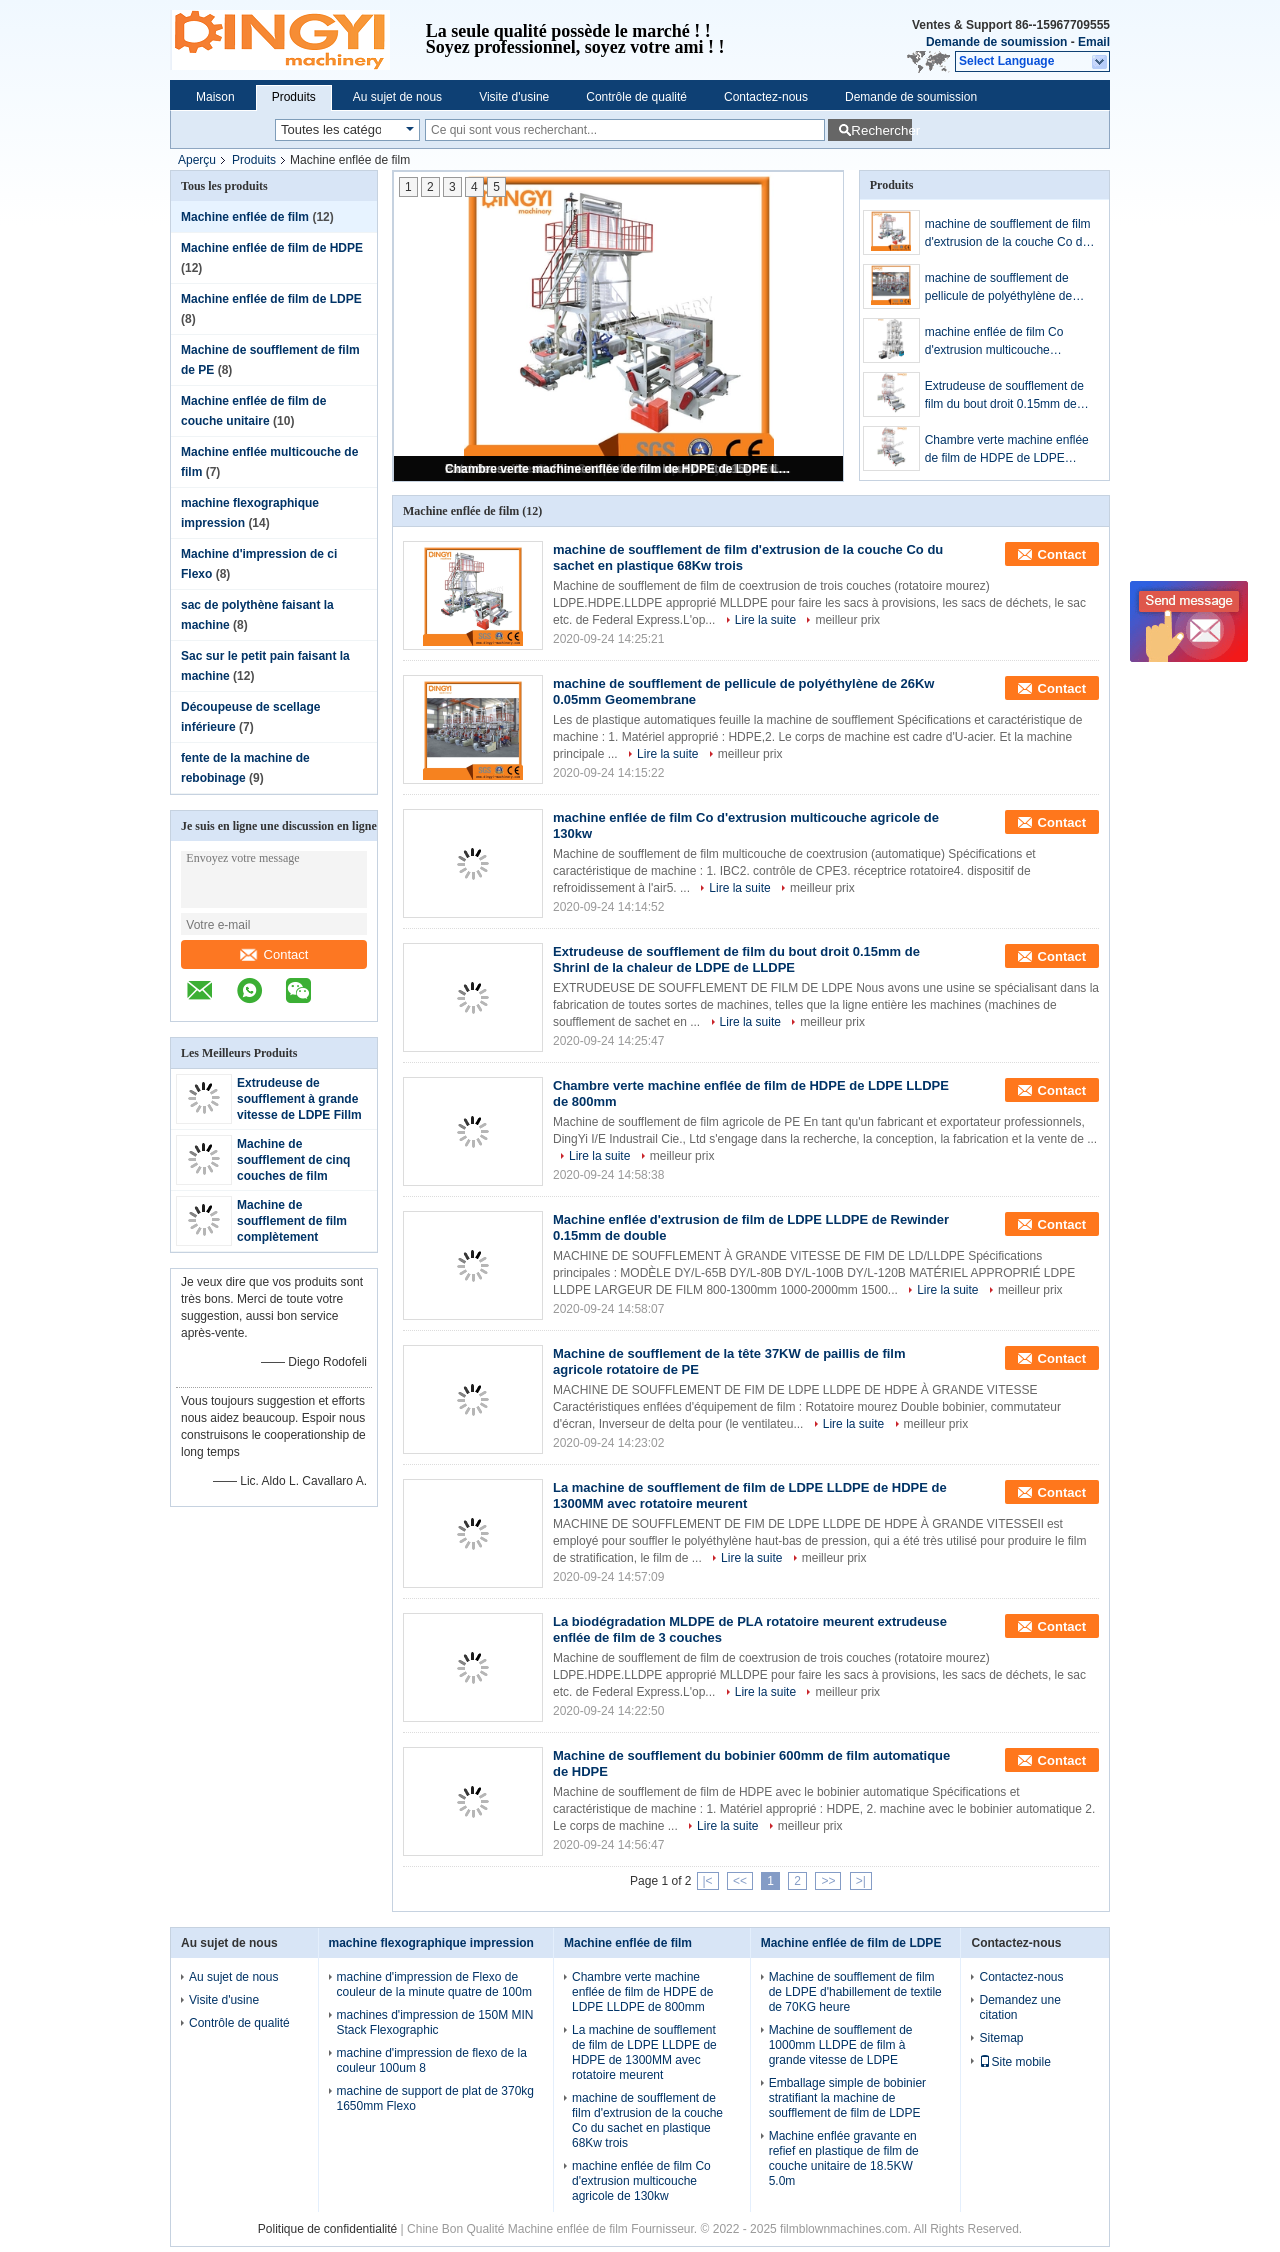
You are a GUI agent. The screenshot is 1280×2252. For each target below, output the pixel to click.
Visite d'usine (514, 97)
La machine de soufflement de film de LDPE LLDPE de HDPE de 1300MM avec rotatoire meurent (644, 2052)
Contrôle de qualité (636, 97)
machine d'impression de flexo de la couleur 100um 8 (432, 2060)
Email (1094, 42)
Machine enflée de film (245, 217)
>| (861, 1881)
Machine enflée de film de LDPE (271, 299)
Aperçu (197, 160)
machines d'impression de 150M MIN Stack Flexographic (435, 2022)
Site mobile (1014, 2062)
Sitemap (1001, 2038)
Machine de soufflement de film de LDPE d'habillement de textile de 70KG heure (855, 1992)
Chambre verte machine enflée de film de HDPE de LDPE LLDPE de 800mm (620, 469)
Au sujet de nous (397, 97)
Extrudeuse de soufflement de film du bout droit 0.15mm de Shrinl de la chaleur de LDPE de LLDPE (1004, 396)
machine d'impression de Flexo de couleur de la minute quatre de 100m (434, 1984)
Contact (274, 954)
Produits (294, 97)
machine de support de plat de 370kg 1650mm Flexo (435, 2098)
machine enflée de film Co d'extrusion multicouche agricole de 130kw (994, 342)
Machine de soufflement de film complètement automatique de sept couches (295, 1237)
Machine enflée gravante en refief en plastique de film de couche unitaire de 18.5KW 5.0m (844, 2158)
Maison (215, 97)
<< (740, 1881)
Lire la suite (765, 620)
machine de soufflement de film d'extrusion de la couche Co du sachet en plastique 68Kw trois (1008, 234)
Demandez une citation (1019, 2007)
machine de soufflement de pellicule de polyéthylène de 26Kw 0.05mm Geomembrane (1005, 288)
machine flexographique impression (431, 1943)
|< (708, 1881)
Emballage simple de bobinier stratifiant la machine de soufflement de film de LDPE (847, 2098)
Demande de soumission (996, 42)
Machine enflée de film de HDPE (272, 248)
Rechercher (881, 130)
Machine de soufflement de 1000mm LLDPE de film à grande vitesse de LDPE (841, 2045)
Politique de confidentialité (327, 2229)
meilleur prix (847, 620)
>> (828, 1881)
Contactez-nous (766, 97)
